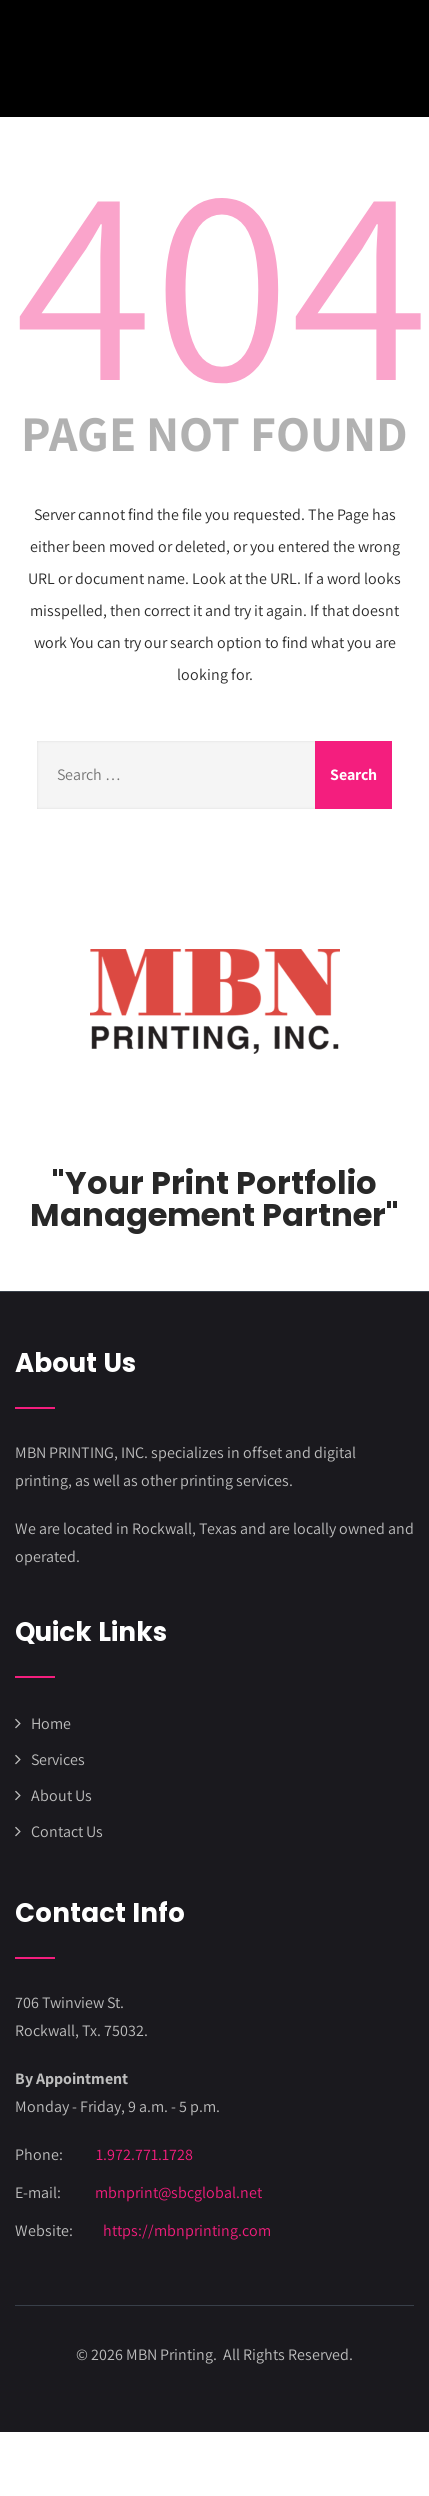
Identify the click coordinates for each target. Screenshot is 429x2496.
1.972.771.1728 (144, 2154)
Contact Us (67, 1831)
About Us (61, 1795)
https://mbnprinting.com (187, 2230)
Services (58, 1759)
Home (51, 1723)
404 (222, 277)
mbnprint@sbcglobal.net (178, 2192)
